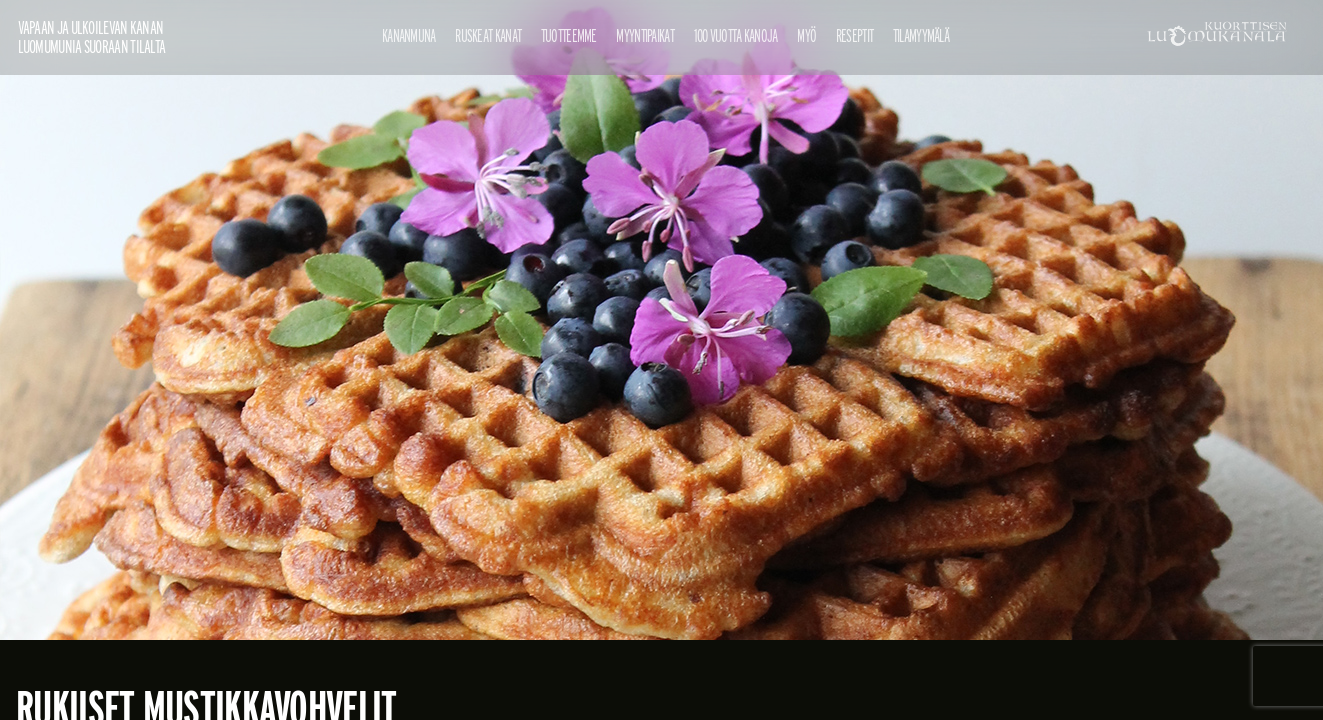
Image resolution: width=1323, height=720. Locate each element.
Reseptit (854, 35)
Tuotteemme (569, 35)
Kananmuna (409, 35)
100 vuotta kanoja (736, 35)
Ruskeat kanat (488, 35)
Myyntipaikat (645, 35)
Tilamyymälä (921, 35)
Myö (806, 35)
